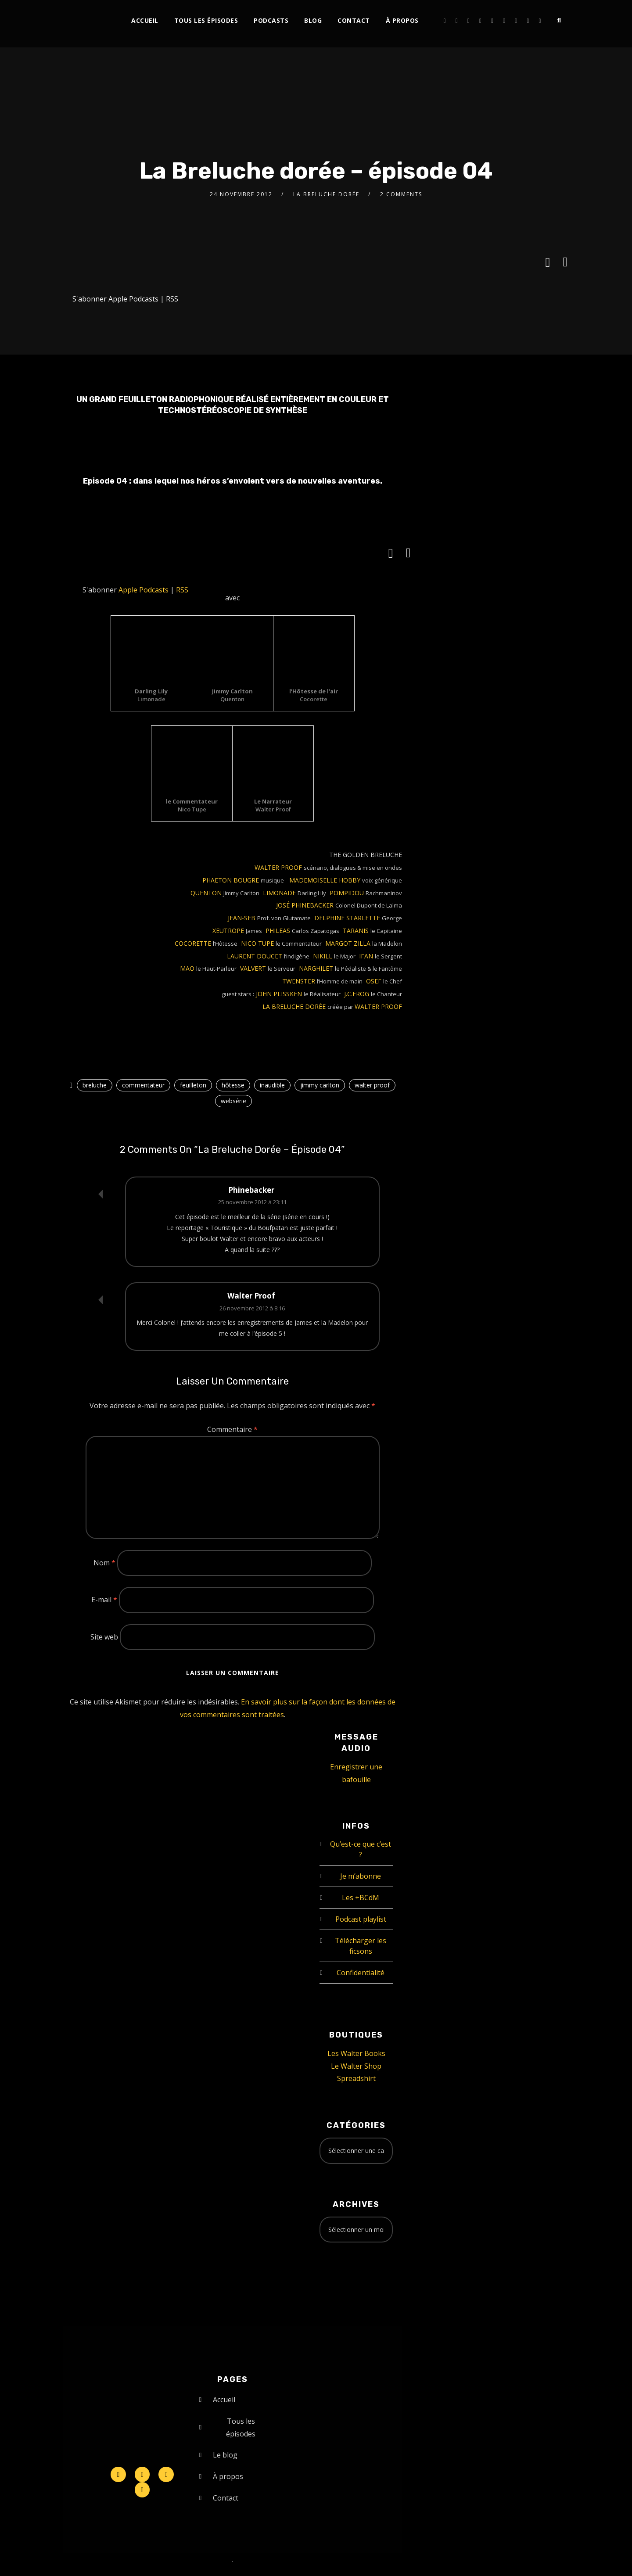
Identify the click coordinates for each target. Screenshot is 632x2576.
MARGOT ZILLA (348, 943)
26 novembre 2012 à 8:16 (252, 1308)
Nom (104, 1563)
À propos (402, 20)
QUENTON (206, 893)
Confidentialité (360, 1972)
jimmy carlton (319, 1085)
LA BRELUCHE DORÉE (294, 1006)
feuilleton (193, 1085)
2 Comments (401, 194)
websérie (233, 1101)
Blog (313, 20)
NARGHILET (317, 968)
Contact (354, 20)
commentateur (143, 1085)
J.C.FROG (357, 994)
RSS (172, 299)
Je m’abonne (360, 1876)
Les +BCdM (360, 1897)
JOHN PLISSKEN (280, 994)
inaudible (272, 1085)
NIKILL (323, 956)
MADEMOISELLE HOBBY (324, 880)
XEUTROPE (229, 930)
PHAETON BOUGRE (231, 880)
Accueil (144, 20)
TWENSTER (299, 981)
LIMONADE (280, 893)
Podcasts (271, 20)
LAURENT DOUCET (255, 956)
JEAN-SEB (242, 918)
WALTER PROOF (279, 867)
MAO (188, 968)
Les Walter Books (356, 2053)
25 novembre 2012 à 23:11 (252, 1202)
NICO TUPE (258, 943)
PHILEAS (279, 930)
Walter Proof (251, 1296)
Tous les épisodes (206, 20)
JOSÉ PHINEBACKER (305, 905)
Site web (104, 1637)
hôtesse (233, 1085)
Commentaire (232, 1429)
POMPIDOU (348, 893)
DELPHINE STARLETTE (348, 918)
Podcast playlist (360, 1919)
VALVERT (254, 968)
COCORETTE (194, 943)
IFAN (367, 956)
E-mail (104, 1599)
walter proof (372, 1085)
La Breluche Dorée (326, 194)
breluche (95, 1085)
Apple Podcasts (133, 299)
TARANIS (356, 930)
